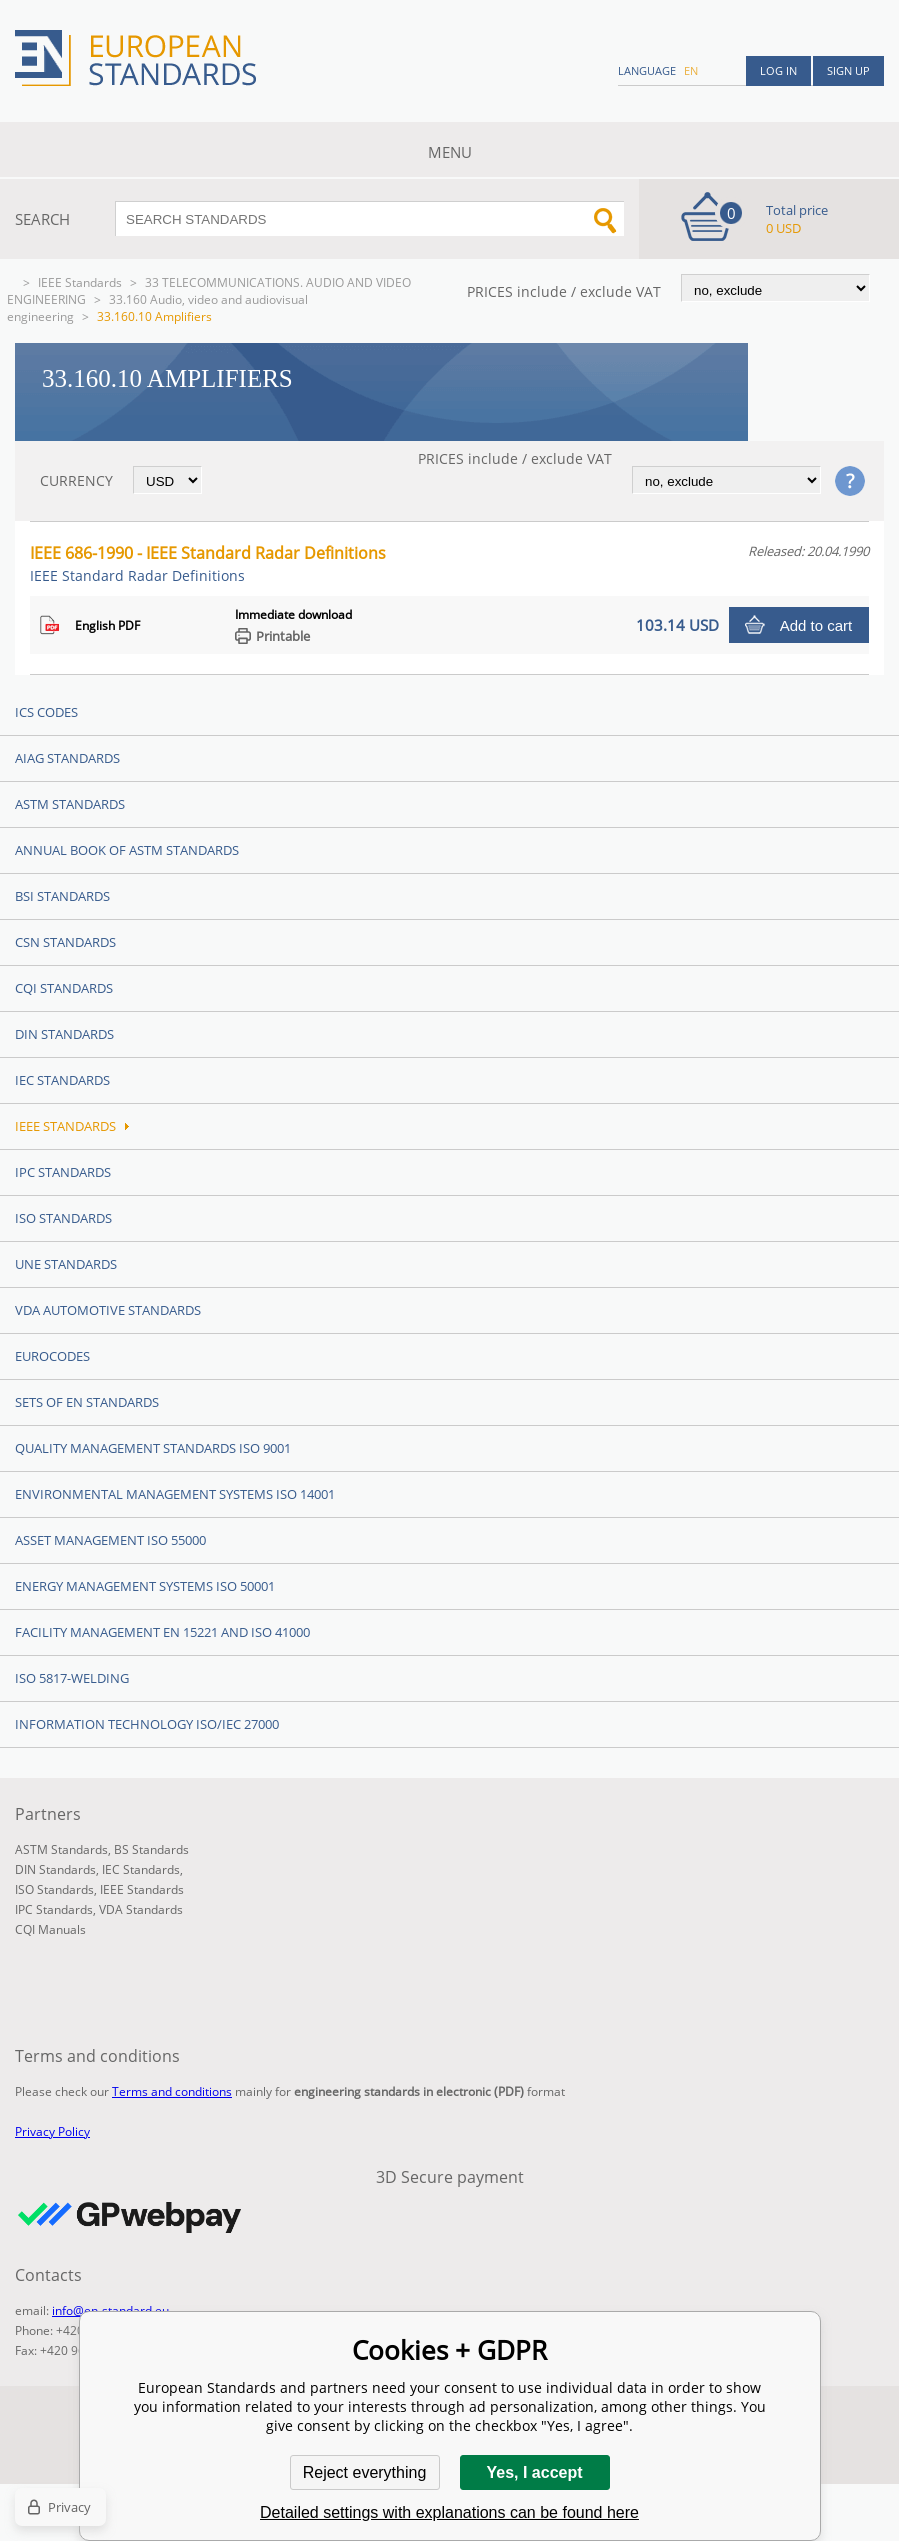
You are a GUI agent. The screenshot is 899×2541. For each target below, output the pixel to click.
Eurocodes (52, 1356)
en (691, 70)
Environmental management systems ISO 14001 (175, 1494)
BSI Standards (62, 896)
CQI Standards (64, 988)
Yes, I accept (534, 2472)
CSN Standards (65, 942)
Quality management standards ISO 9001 (153, 1448)
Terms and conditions (172, 2091)
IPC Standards (63, 1172)
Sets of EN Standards (87, 1402)
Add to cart (816, 625)
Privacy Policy (52, 2131)
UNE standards (66, 1264)
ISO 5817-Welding (72, 1678)
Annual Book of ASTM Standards (127, 850)
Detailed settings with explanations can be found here (449, 2512)
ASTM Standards (70, 804)
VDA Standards (141, 1909)
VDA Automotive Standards (108, 1310)
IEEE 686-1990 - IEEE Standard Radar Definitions (208, 563)
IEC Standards (62, 1080)
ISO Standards (63, 1218)
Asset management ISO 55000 (110, 1540)
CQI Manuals (50, 1929)
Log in (778, 70)
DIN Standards (64, 1034)
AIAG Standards (67, 758)
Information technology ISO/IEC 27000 (147, 1724)
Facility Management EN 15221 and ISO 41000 (162, 1632)
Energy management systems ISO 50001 (145, 1586)
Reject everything (365, 2472)
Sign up (848, 70)
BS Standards (151, 1849)
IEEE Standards (80, 282)
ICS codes (46, 712)
